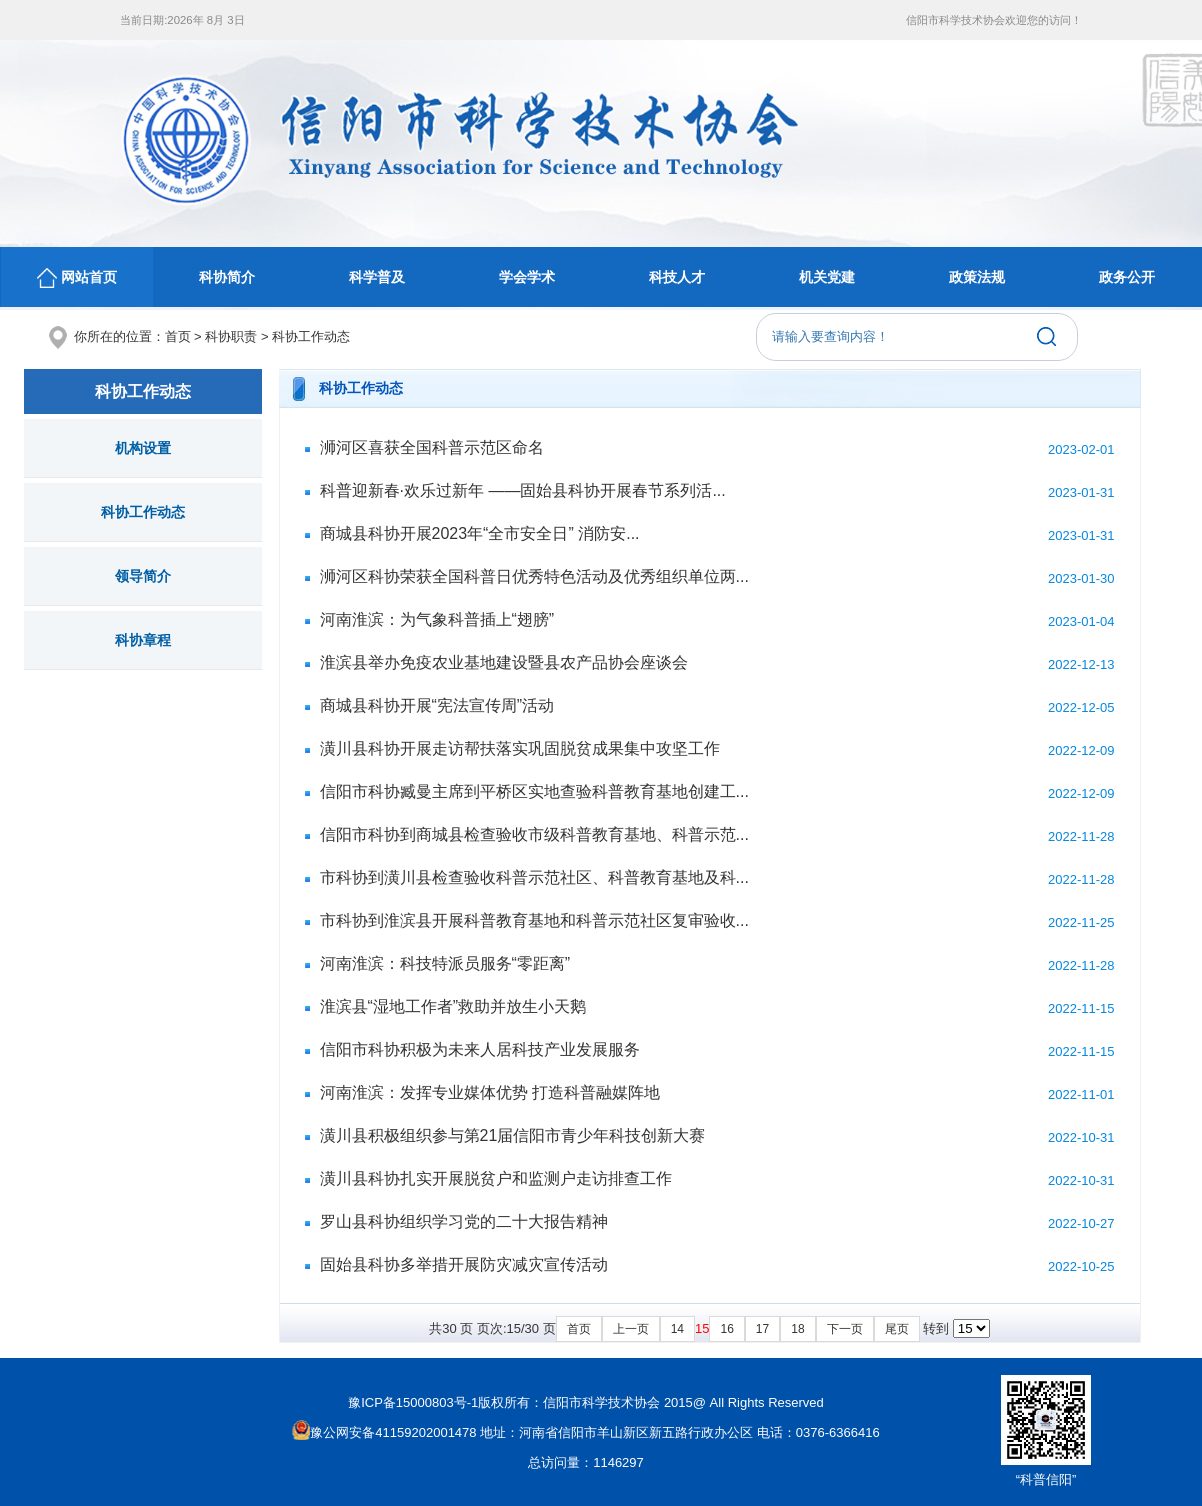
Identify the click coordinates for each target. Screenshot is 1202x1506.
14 (677, 1329)
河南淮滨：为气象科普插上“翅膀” (437, 619)
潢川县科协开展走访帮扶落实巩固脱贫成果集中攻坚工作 (520, 748)
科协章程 (143, 640)
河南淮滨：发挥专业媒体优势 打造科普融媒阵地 (490, 1092)
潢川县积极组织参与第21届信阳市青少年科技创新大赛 (513, 1135)
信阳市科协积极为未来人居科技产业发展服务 (480, 1049)
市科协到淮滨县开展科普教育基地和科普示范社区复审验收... (534, 920)
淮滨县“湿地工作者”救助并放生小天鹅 (453, 1006)
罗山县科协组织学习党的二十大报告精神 (464, 1221)
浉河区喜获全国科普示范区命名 (432, 447)
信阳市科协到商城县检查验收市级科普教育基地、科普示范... (534, 834)
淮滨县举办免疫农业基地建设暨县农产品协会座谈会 (504, 662)
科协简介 (227, 277)
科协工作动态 (311, 336)
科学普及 (377, 277)
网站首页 (77, 278)
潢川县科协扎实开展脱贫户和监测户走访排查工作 (496, 1178)
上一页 (631, 1329)
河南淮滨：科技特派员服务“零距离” (445, 963)
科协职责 (231, 336)
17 (762, 1329)
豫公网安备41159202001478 (384, 1432)
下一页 (845, 1329)
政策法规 (977, 277)
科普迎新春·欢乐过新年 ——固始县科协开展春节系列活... (523, 490)
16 (726, 1329)
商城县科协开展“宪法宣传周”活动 (437, 705)
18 (797, 1329)
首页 (178, 336)
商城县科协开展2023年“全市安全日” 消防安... (480, 533)
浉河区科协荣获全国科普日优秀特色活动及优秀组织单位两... (534, 576)
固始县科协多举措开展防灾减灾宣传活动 (464, 1264)
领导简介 (143, 576)
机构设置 (143, 448)
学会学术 (527, 277)
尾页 (897, 1329)
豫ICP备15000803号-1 (413, 1402)
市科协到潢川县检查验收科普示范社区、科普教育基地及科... (534, 877)
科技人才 (677, 277)
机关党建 (827, 277)
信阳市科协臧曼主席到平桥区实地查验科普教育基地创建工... (534, 791)
